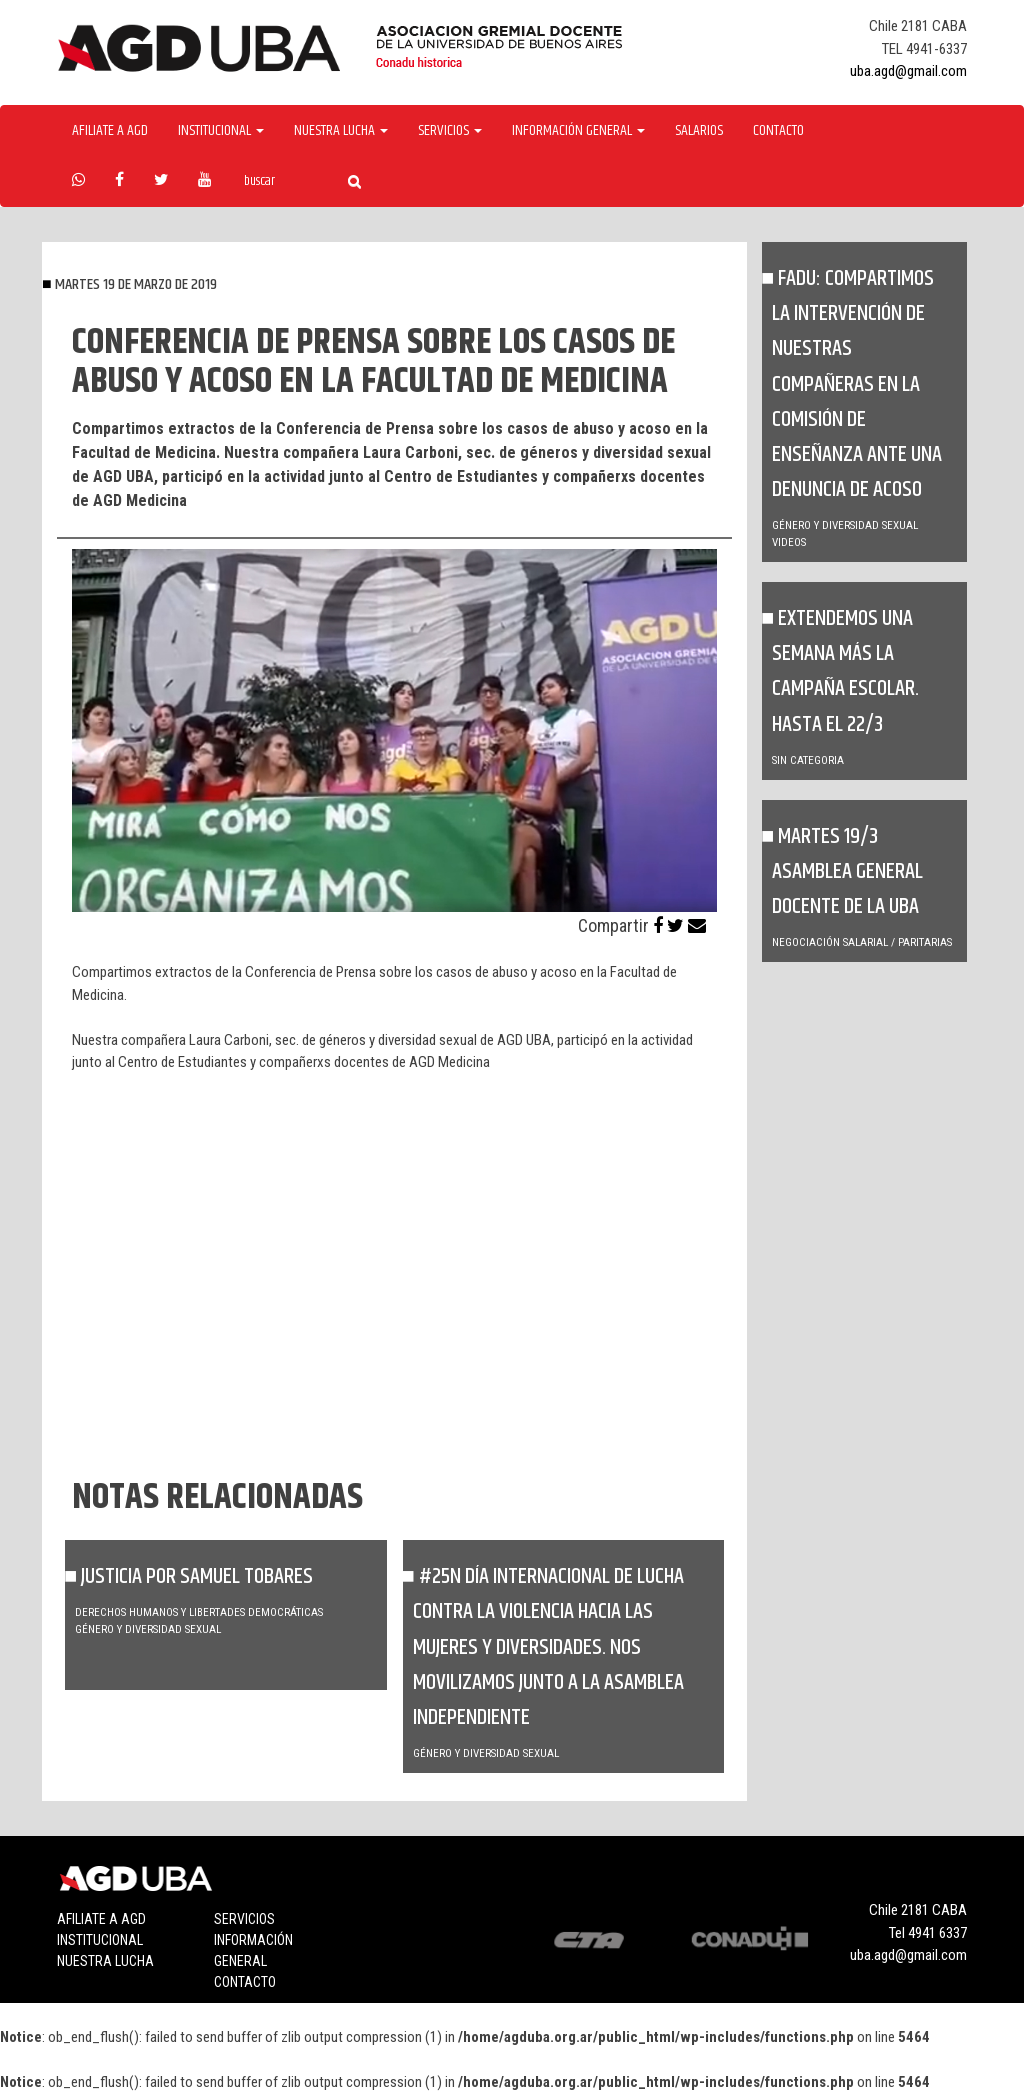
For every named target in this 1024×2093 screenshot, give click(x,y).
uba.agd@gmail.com (908, 71)
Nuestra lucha (105, 1961)
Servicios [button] (450, 131)
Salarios (699, 131)
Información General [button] (578, 131)
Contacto (778, 131)
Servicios (244, 1919)
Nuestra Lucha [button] (341, 131)
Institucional (100, 1940)
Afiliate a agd (110, 131)
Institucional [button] (221, 131)
